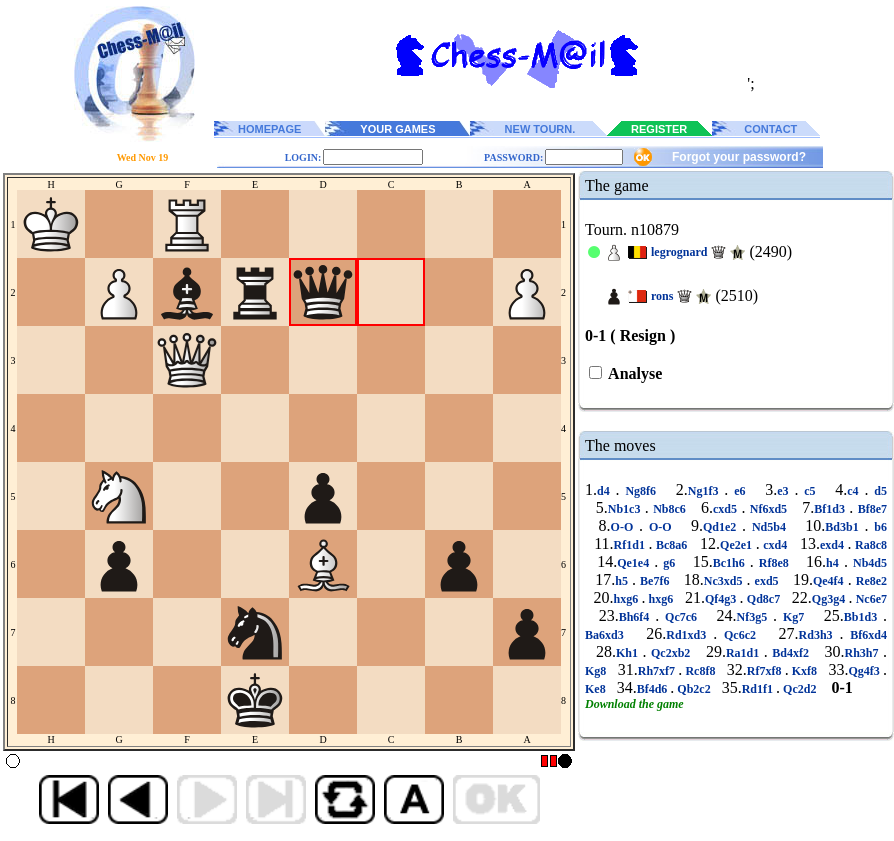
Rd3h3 (819, 635)
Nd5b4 (769, 527)
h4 (835, 563)
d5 (877, 491)
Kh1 (629, 653)
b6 (878, 527)
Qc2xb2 (671, 653)
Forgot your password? (739, 157)
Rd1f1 (759, 689)
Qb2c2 (693, 689)
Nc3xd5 (725, 581)
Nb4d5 (867, 563)
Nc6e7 (869, 599)
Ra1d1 (745, 653)
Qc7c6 (681, 617)
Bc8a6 (671, 545)
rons (662, 296)
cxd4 (775, 545)
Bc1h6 (731, 563)
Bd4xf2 (791, 653)
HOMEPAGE (269, 129)
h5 (623, 581)
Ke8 (597, 689)
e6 (739, 491)
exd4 (834, 545)
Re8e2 (869, 581)
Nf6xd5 (768, 509)
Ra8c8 (869, 545)
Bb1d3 (863, 617)
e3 (785, 491)
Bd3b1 (844, 527)
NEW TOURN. (540, 129)
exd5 (766, 581)
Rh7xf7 (658, 671)
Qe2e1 (738, 545)
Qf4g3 (722, 599)
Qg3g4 (830, 599)
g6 (669, 563)
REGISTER (659, 129)
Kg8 (597, 671)
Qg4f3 (866, 671)
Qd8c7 (764, 599)
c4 (855, 491)
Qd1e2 (722, 527)
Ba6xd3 (608, 635)
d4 (606, 491)
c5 (809, 491)
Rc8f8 (700, 671)
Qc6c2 (740, 635)
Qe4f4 (830, 581)
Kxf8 (805, 671)
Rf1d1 (631, 545)
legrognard (679, 252)
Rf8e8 (774, 563)
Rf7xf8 (766, 671)
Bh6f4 (637, 617)
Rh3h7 (863, 653)
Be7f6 (655, 581)
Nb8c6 (669, 509)
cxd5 (727, 509)
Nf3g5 (755, 617)
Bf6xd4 (865, 635)
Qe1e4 (635, 563)
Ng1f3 (706, 491)
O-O (625, 527)
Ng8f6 (641, 491)
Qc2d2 (799, 689)
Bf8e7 (870, 509)
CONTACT (770, 129)
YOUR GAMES (397, 129)
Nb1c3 (626, 509)
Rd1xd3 (689, 635)
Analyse (633, 373)
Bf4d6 (654, 689)
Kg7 (793, 617)
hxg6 (627, 599)
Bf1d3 (831, 509)
